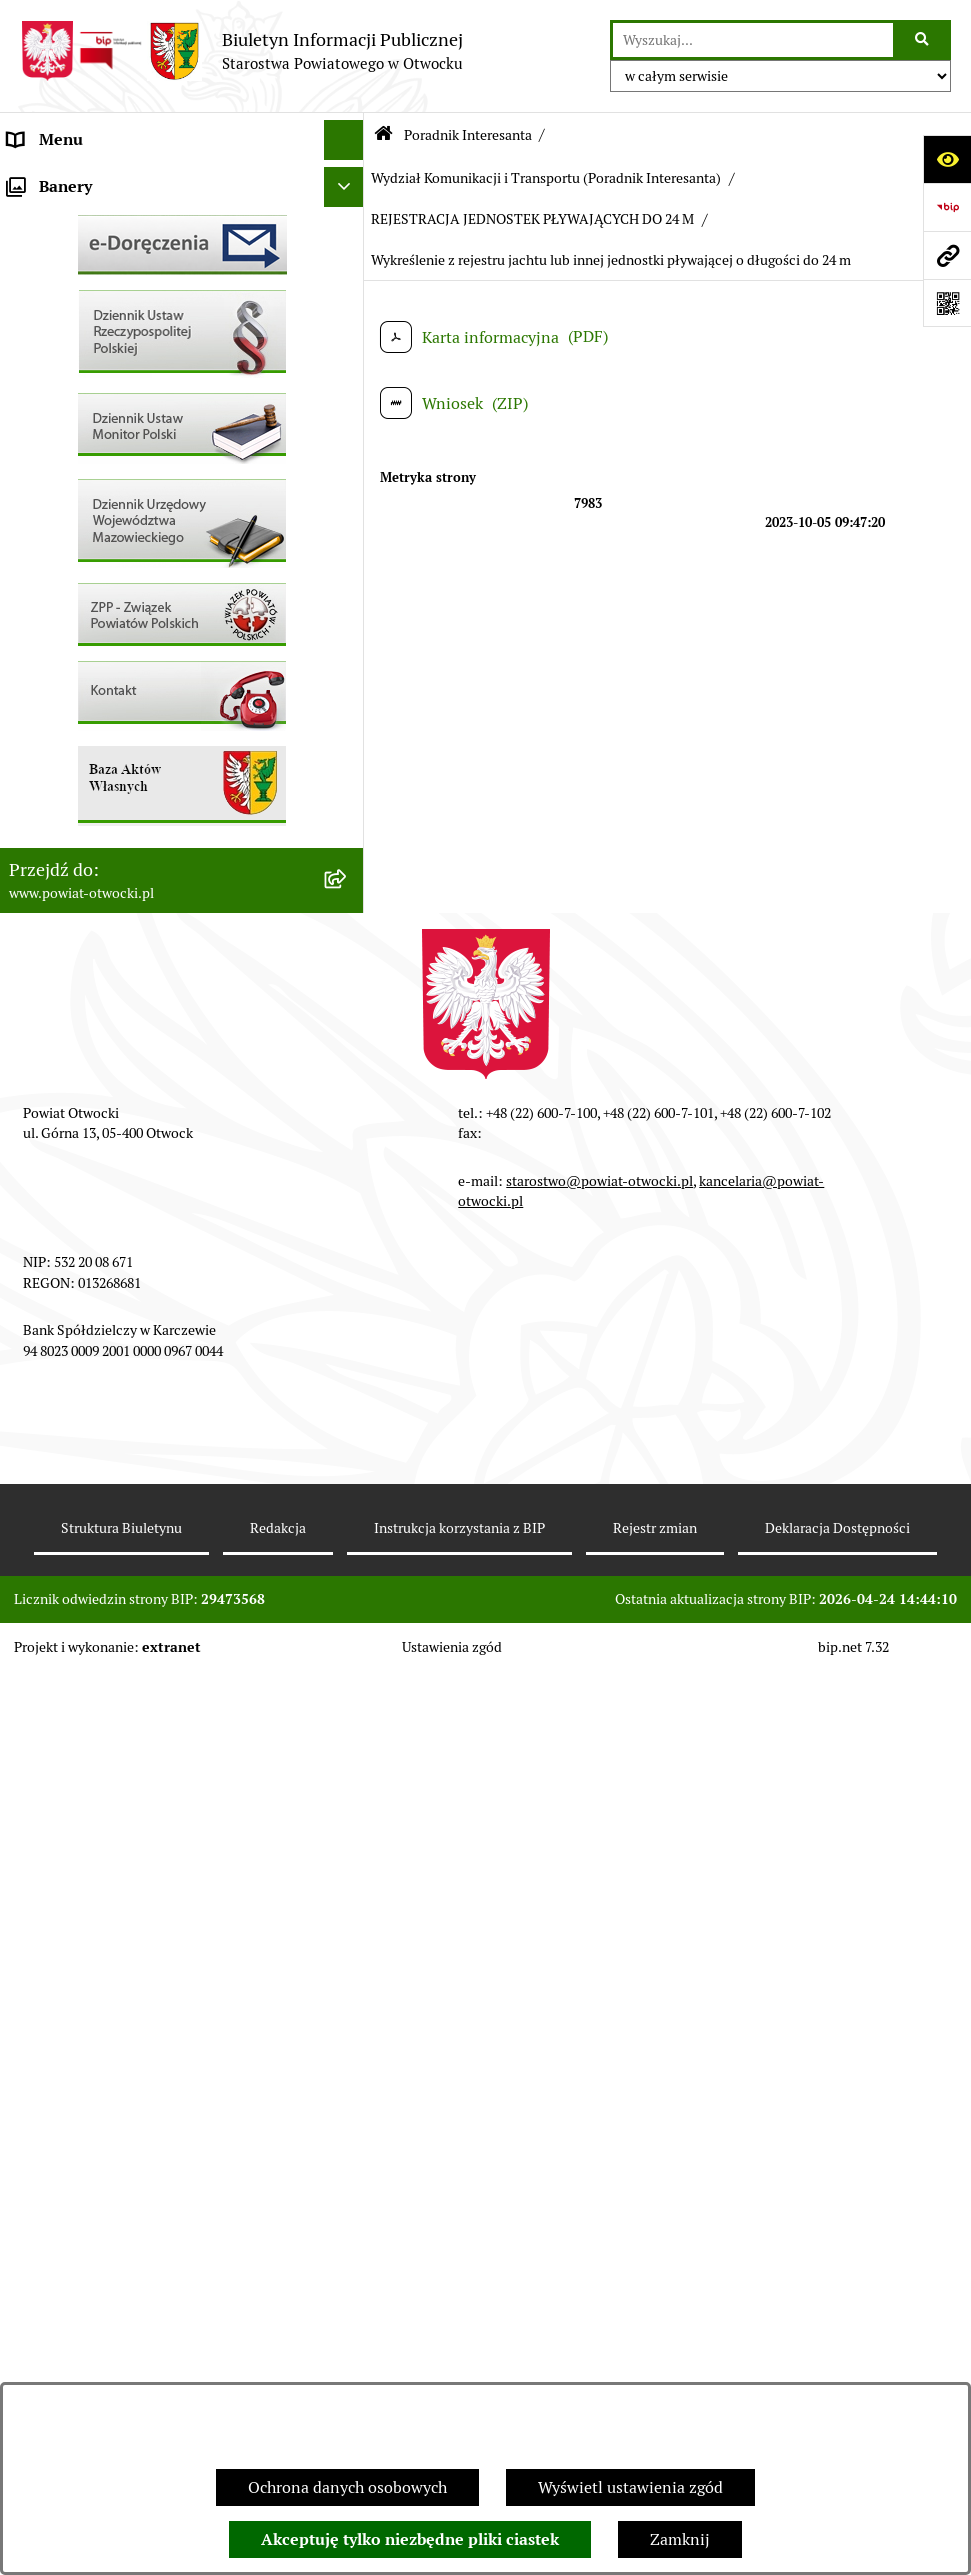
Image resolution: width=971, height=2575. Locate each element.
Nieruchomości (61, 739)
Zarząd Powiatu (64, 219)
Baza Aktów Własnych (86, 1043)
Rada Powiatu (57, 179)
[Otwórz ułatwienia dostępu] (947, 159)
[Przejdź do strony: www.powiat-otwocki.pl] (947, 255)
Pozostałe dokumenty (85, 499)
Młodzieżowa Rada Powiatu (106, 259)
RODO (30, 419)
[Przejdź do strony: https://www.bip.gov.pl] (947, 207)
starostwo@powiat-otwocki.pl (599, 2085)
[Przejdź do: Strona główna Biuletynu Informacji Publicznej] (383, 135)
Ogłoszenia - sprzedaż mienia (113, 579)
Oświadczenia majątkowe (98, 899)
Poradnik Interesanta (84, 299)
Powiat (33, 339)
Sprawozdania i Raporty (93, 619)
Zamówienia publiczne (89, 779)
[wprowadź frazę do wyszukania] (753, 40)
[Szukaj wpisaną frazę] (923, 40)
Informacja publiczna (84, 459)
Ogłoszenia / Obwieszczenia (108, 539)
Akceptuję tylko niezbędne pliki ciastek (410, 2539)
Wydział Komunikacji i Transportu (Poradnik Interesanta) (546, 178)
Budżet (33, 939)
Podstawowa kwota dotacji (103, 819)
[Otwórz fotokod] (947, 303)
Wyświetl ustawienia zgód (630, 2487)
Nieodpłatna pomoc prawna (107, 379)
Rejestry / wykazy (70, 659)
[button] (348, 260)
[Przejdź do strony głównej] (241, 51)
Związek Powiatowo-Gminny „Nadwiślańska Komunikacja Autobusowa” (160, 991)
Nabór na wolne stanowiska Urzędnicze (149, 699)
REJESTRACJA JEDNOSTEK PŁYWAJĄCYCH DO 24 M (532, 219)
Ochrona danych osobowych (347, 2487)
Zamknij (680, 2539)
